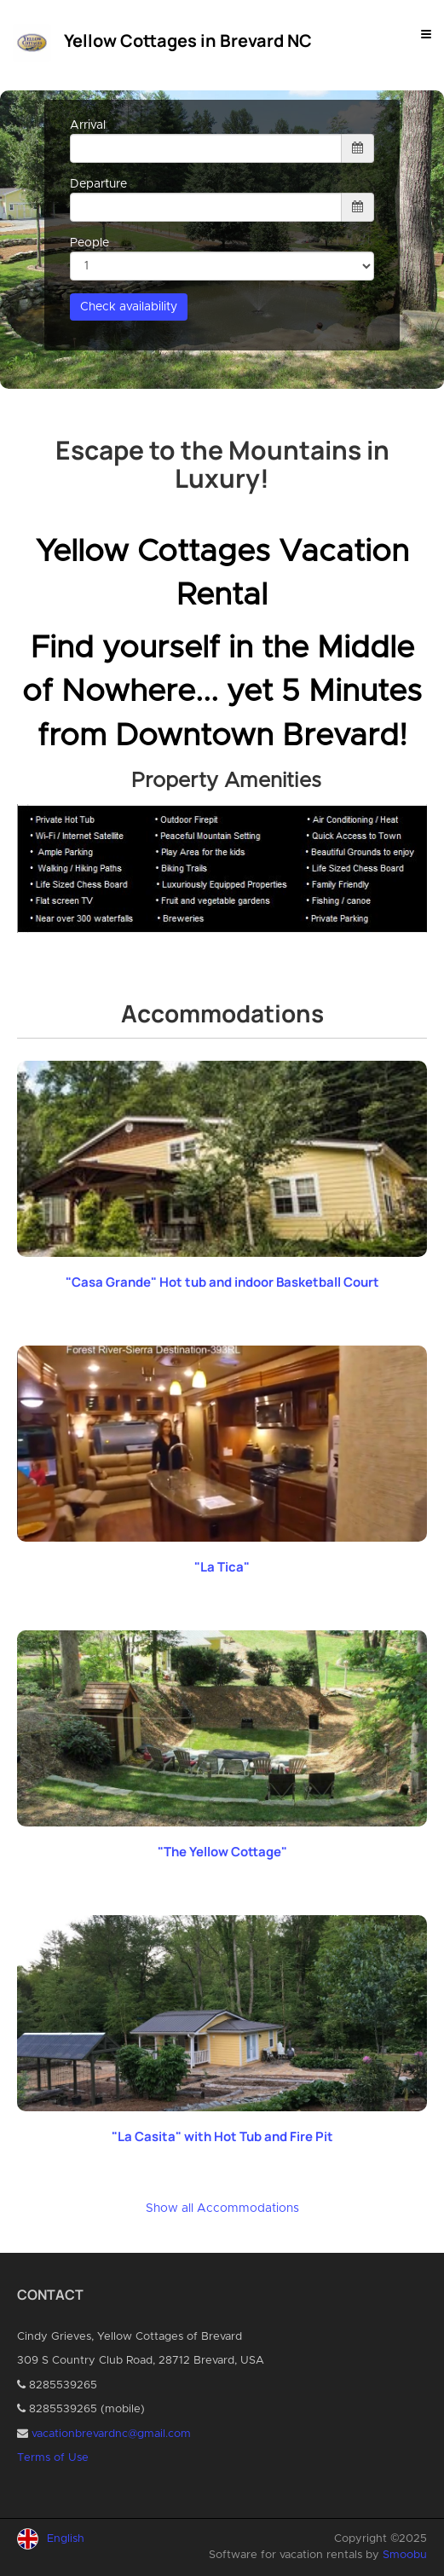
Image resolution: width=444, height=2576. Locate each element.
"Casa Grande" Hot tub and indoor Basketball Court (222, 1282)
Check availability (128, 307)
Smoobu (405, 2555)
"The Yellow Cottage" (222, 1852)
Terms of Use (53, 2457)
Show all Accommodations (222, 2208)
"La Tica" (222, 1567)
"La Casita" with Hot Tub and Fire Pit (222, 2136)
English (65, 2538)
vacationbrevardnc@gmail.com (111, 2434)
